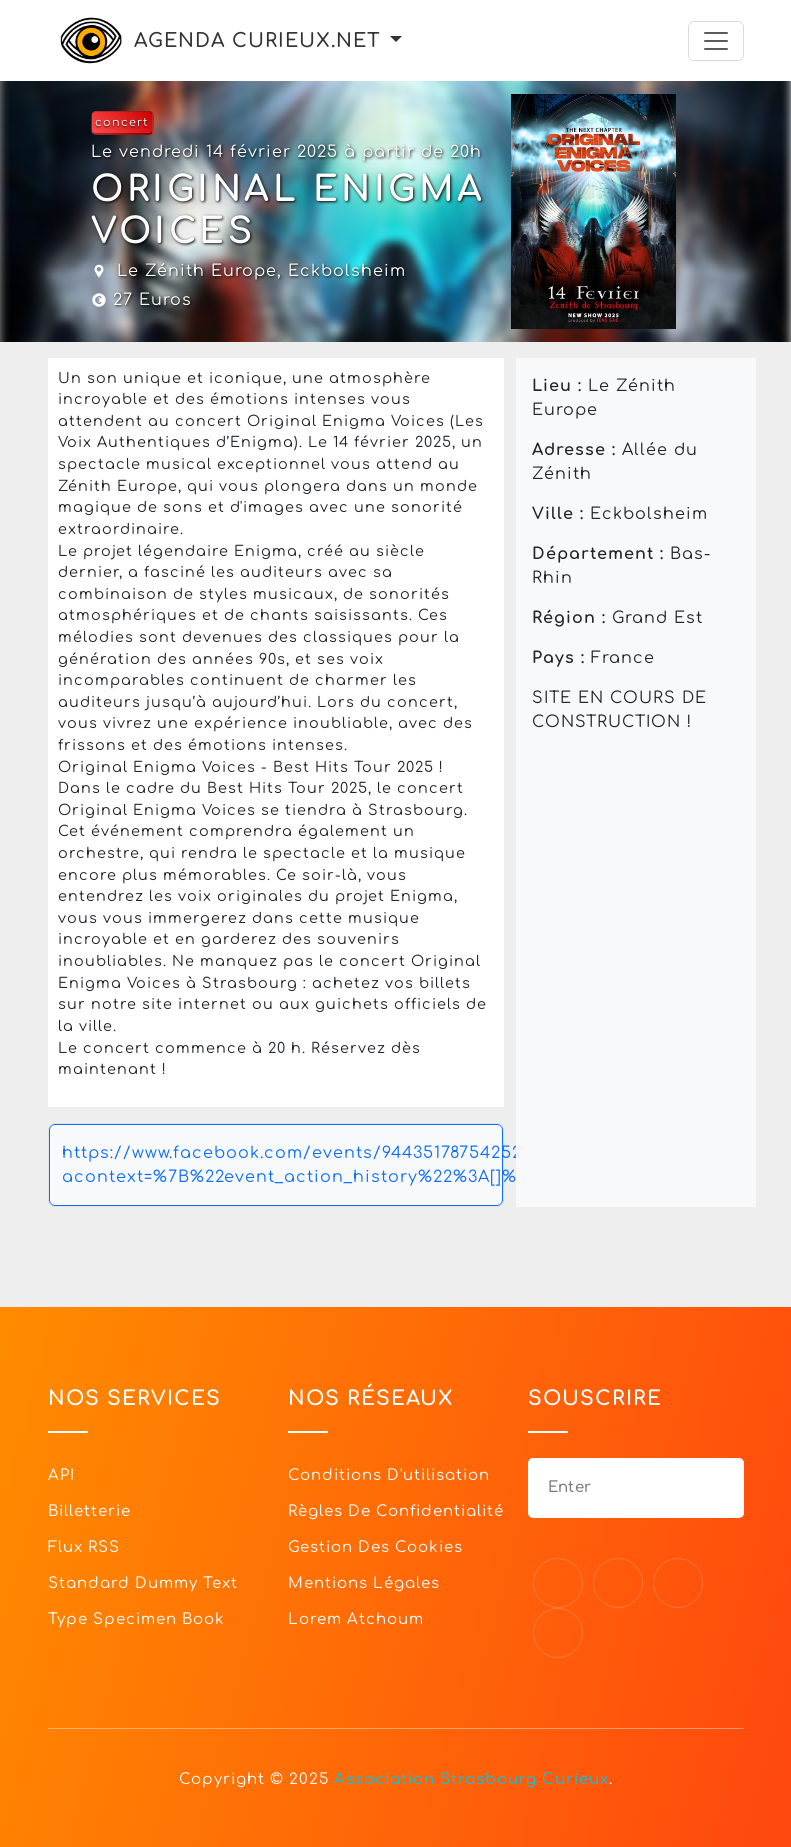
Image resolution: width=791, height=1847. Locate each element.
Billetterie (89, 1511)
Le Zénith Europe (197, 271)
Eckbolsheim (347, 271)
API (61, 1475)
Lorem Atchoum (356, 1619)
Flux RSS (84, 1547)
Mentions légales (364, 1583)
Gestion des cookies (375, 1547)
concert (122, 122)
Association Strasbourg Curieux (471, 1779)
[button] (396, 40)
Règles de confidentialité (396, 1511)
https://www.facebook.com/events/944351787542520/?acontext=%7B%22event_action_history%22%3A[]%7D (282, 1165)
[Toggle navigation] (716, 41)
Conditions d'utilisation (389, 1475)
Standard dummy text (143, 1583)
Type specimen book (136, 1619)
